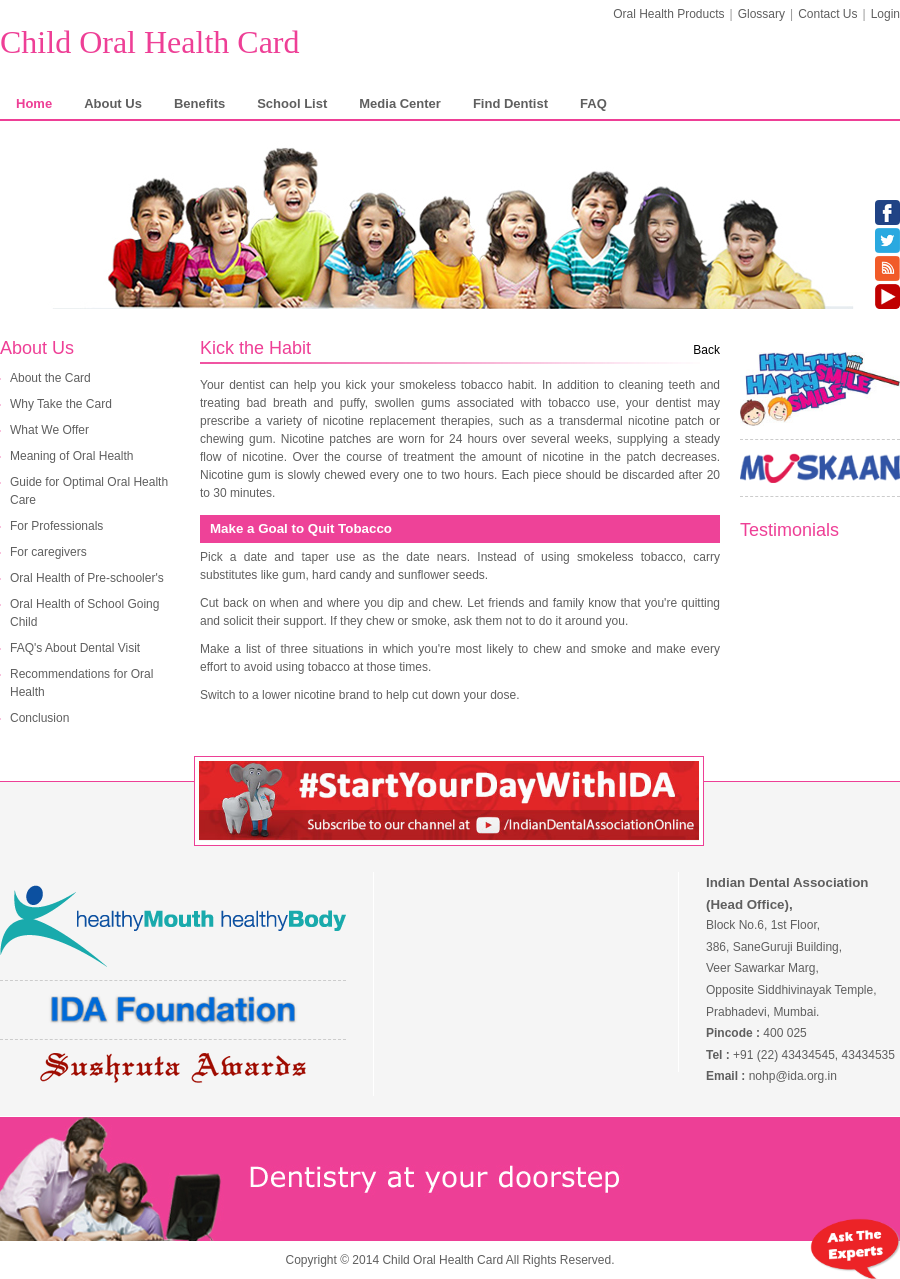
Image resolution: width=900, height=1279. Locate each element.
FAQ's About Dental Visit (75, 648)
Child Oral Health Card (149, 42)
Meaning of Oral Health (71, 456)
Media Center (400, 103)
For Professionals (56, 526)
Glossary (761, 14)
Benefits (199, 103)
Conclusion (39, 718)
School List (292, 103)
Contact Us (827, 14)
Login (885, 14)
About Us (113, 103)
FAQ (593, 103)
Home (34, 103)
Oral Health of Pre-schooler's (87, 578)
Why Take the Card (61, 404)
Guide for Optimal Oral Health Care (89, 491)
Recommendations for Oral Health (81, 683)
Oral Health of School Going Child (84, 613)
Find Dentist (510, 103)
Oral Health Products (668, 14)
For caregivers (48, 552)
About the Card (50, 378)
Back (706, 350)
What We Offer (49, 430)
